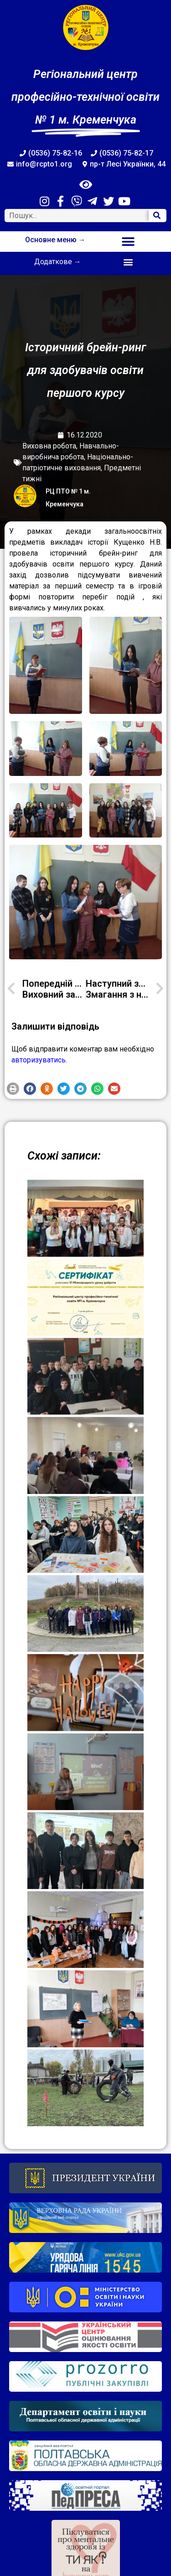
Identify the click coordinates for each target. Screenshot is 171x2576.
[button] (128, 241)
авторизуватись (38, 1060)
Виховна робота (49, 446)
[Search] (157, 215)
